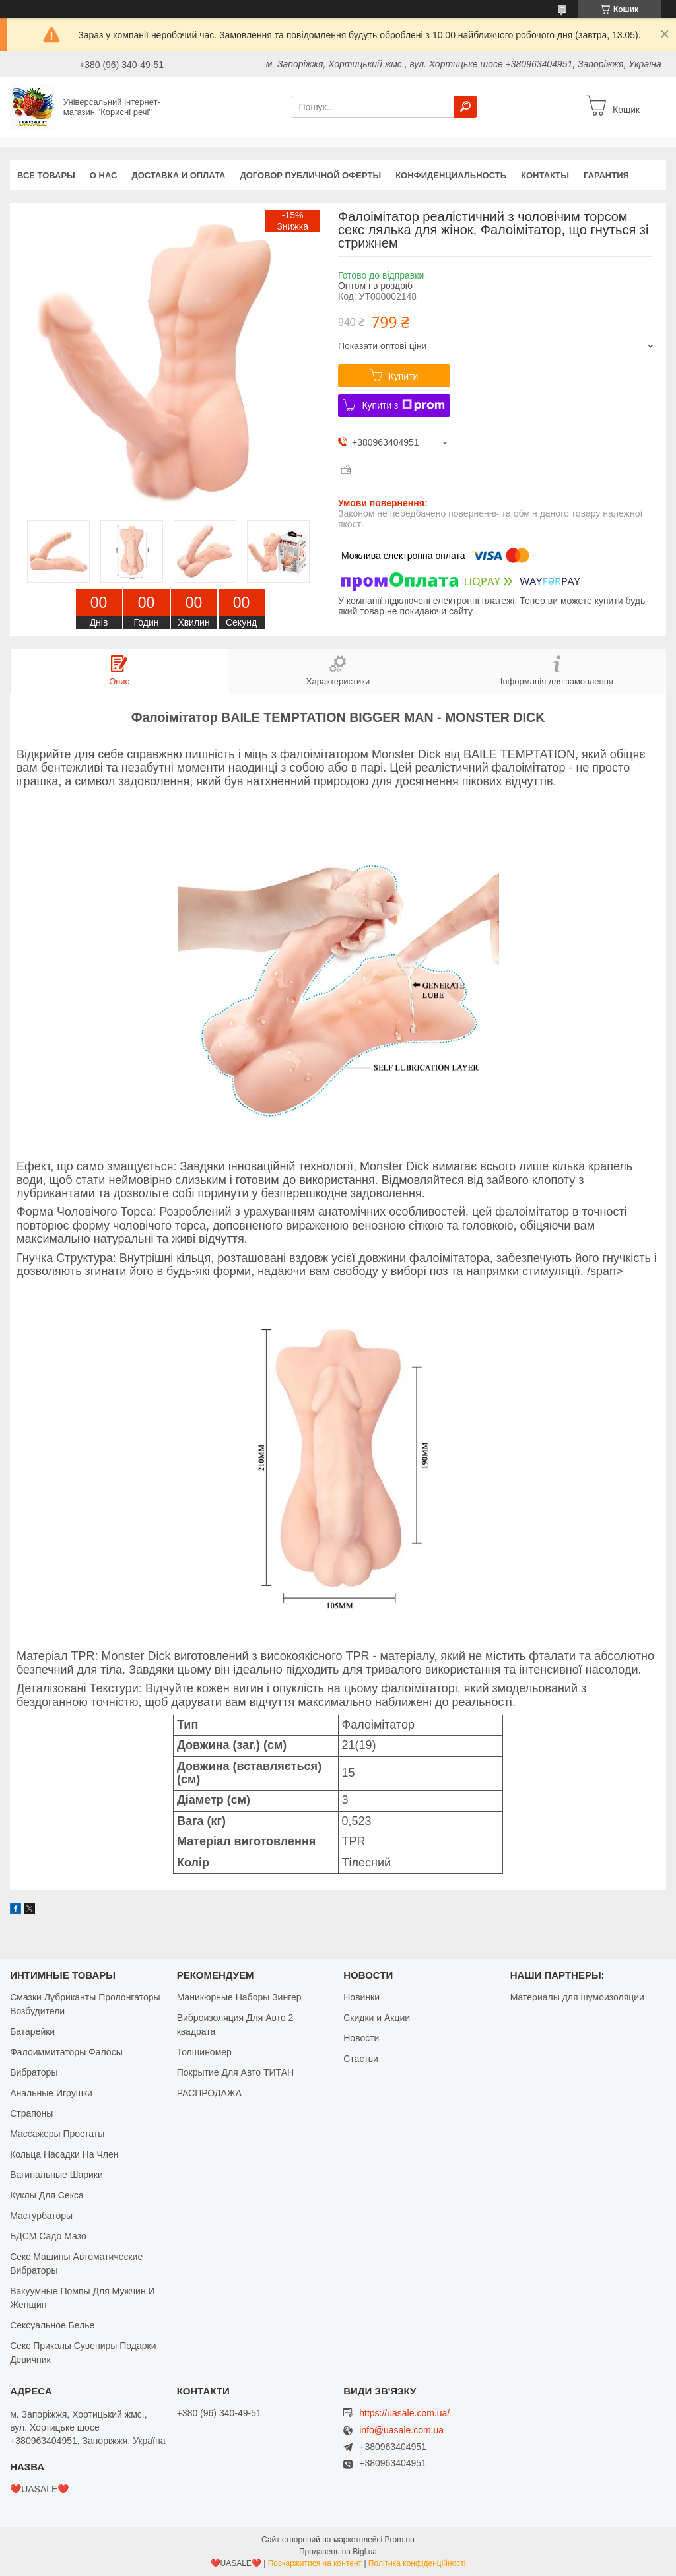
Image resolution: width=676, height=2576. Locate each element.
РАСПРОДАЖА (209, 2093)
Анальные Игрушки (51, 2093)
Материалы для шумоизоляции (577, 1997)
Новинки (361, 1997)
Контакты (545, 175)
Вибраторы (33, 2072)
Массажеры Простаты (57, 2134)
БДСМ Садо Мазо (48, 2236)
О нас (104, 175)
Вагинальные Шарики (56, 2174)
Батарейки (32, 2031)
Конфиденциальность (450, 175)
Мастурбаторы (41, 2215)
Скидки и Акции (376, 2017)
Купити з (403, 405)
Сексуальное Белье (52, 2325)
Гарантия (606, 175)
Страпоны (31, 2113)
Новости (361, 2038)
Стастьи (360, 2058)
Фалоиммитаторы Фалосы (66, 2052)
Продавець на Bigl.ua (338, 2551)
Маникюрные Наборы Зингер (239, 1997)
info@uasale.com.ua (401, 2430)
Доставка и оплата (178, 175)
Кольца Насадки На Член (64, 2154)
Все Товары (46, 175)
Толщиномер (204, 2052)
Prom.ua (400, 2539)
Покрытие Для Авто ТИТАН (235, 2072)
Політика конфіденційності (417, 2563)
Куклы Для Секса (47, 2195)
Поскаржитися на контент (315, 2563)
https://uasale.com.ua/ (404, 2413)
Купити (404, 376)
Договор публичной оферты (310, 175)
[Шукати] (465, 107)
